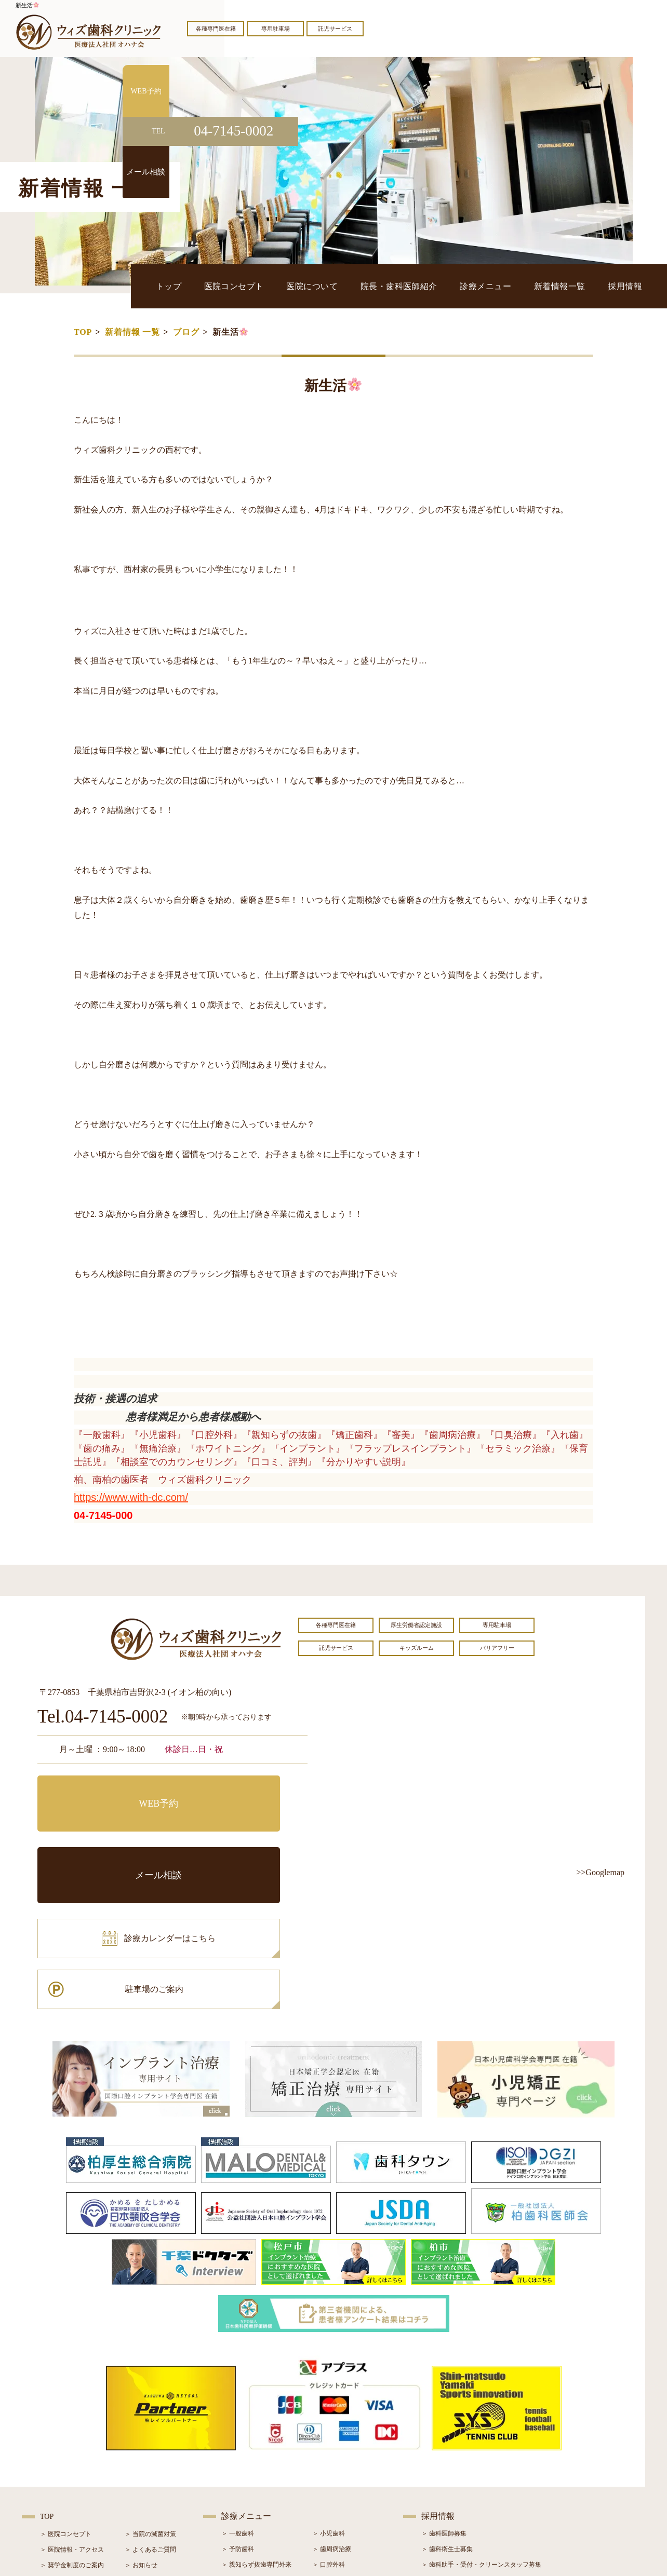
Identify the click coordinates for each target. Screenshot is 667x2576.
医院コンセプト (316, 286)
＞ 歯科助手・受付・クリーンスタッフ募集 (481, 2424)
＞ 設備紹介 (56, 2456)
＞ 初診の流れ (59, 2471)
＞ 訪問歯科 (328, 2502)
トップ (265, 286)
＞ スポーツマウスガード (256, 2486)
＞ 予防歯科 (237, 2408)
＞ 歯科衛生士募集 (447, 2408)
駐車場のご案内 (243, 1837)
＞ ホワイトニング (247, 2440)
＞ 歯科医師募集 (443, 2393)
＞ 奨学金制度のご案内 (72, 2425)
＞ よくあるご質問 (150, 2409)
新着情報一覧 (579, 286)
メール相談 (242, 1791)
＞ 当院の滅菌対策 (150, 2393)
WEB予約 (102, 1791)
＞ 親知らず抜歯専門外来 (256, 2424)
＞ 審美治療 (237, 2455)
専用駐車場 (275, 28)
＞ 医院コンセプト (65, 2393)
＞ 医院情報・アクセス (72, 2409)
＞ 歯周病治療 (331, 2408)
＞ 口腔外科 (328, 2424)
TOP (83, 332)
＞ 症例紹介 (141, 2456)
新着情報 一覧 (132, 332)
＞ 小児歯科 (328, 2393)
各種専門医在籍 (216, 28)
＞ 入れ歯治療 (240, 2471)
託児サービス (335, 28)
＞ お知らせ (141, 2425)
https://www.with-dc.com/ (131, 1497)
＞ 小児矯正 (328, 2471)
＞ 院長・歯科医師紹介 (72, 2440)
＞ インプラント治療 (341, 2440)
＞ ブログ (138, 2440)
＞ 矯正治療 (328, 2455)
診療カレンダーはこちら (113, 1837)
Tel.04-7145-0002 (102, 1717)
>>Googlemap (600, 1872)
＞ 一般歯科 (237, 2393)
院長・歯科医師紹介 (450, 286)
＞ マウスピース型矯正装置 (350, 2486)
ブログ (186, 332)
